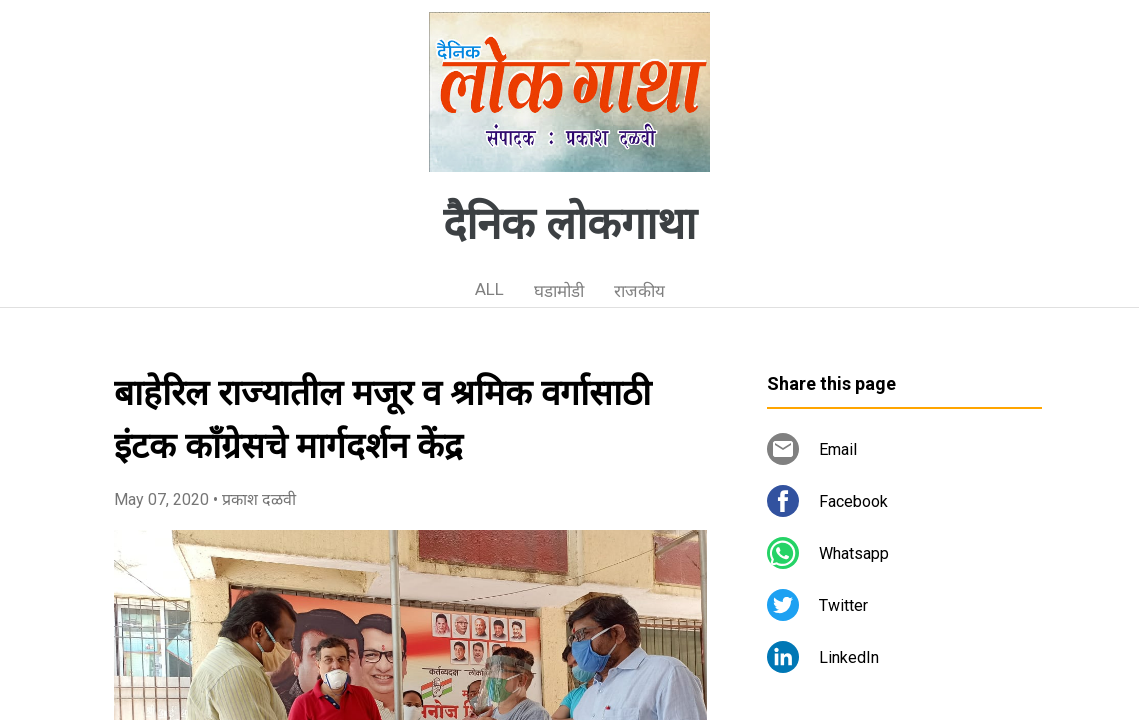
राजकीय (639, 291)
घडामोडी (559, 291)
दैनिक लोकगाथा (569, 224)
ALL (489, 289)
